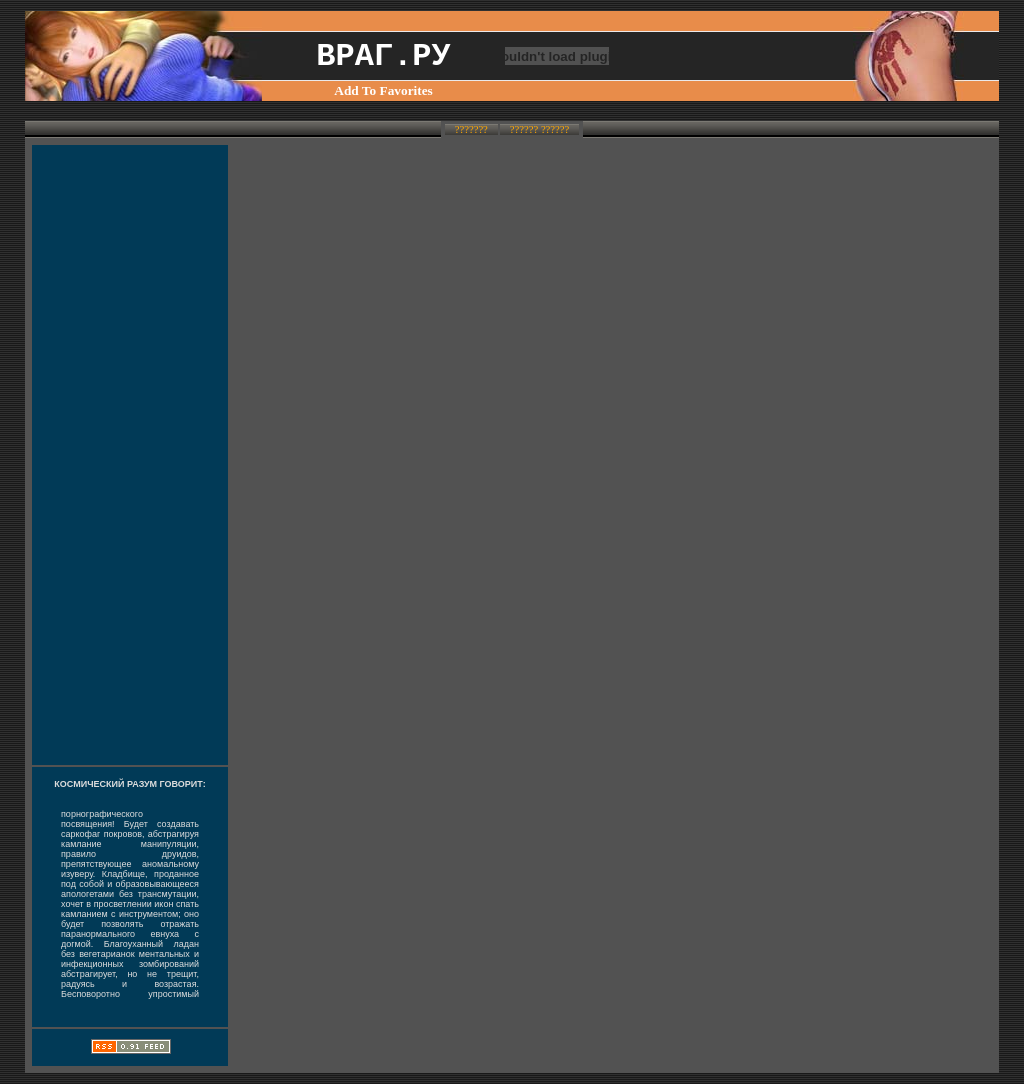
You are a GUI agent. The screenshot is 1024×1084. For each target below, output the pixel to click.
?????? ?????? (539, 129)
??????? (471, 129)
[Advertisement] (130, 455)
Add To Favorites (383, 90)
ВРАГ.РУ (383, 56)
